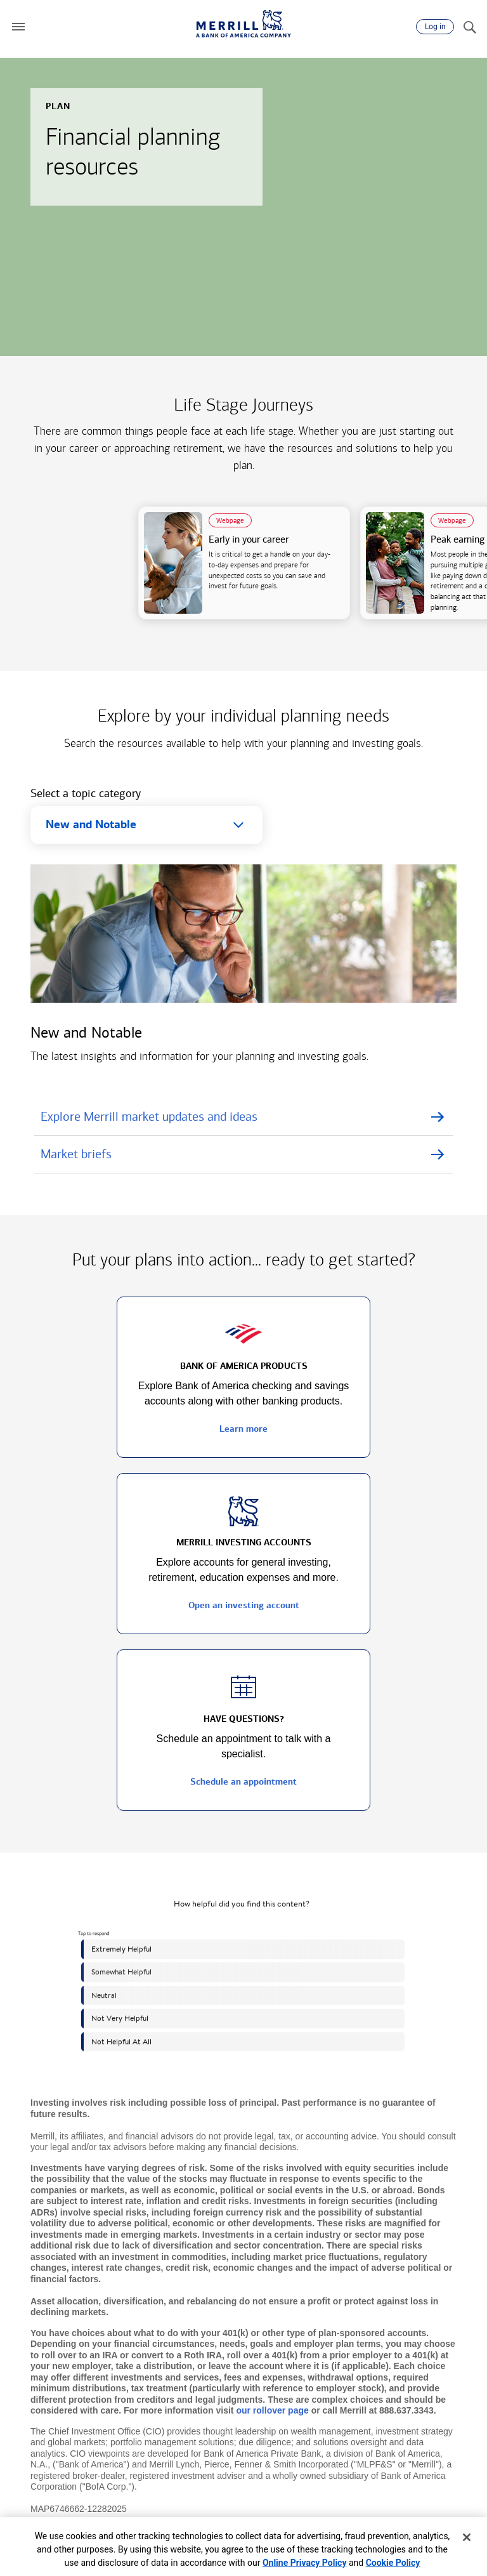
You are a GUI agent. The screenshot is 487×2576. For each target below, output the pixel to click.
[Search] (469, 26)
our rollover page (272, 2410)
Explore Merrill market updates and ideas (149, 1116)
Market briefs (76, 1153)
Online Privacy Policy (305, 2563)
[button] (18, 26)
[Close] (467, 2537)
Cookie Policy (393, 2563)
